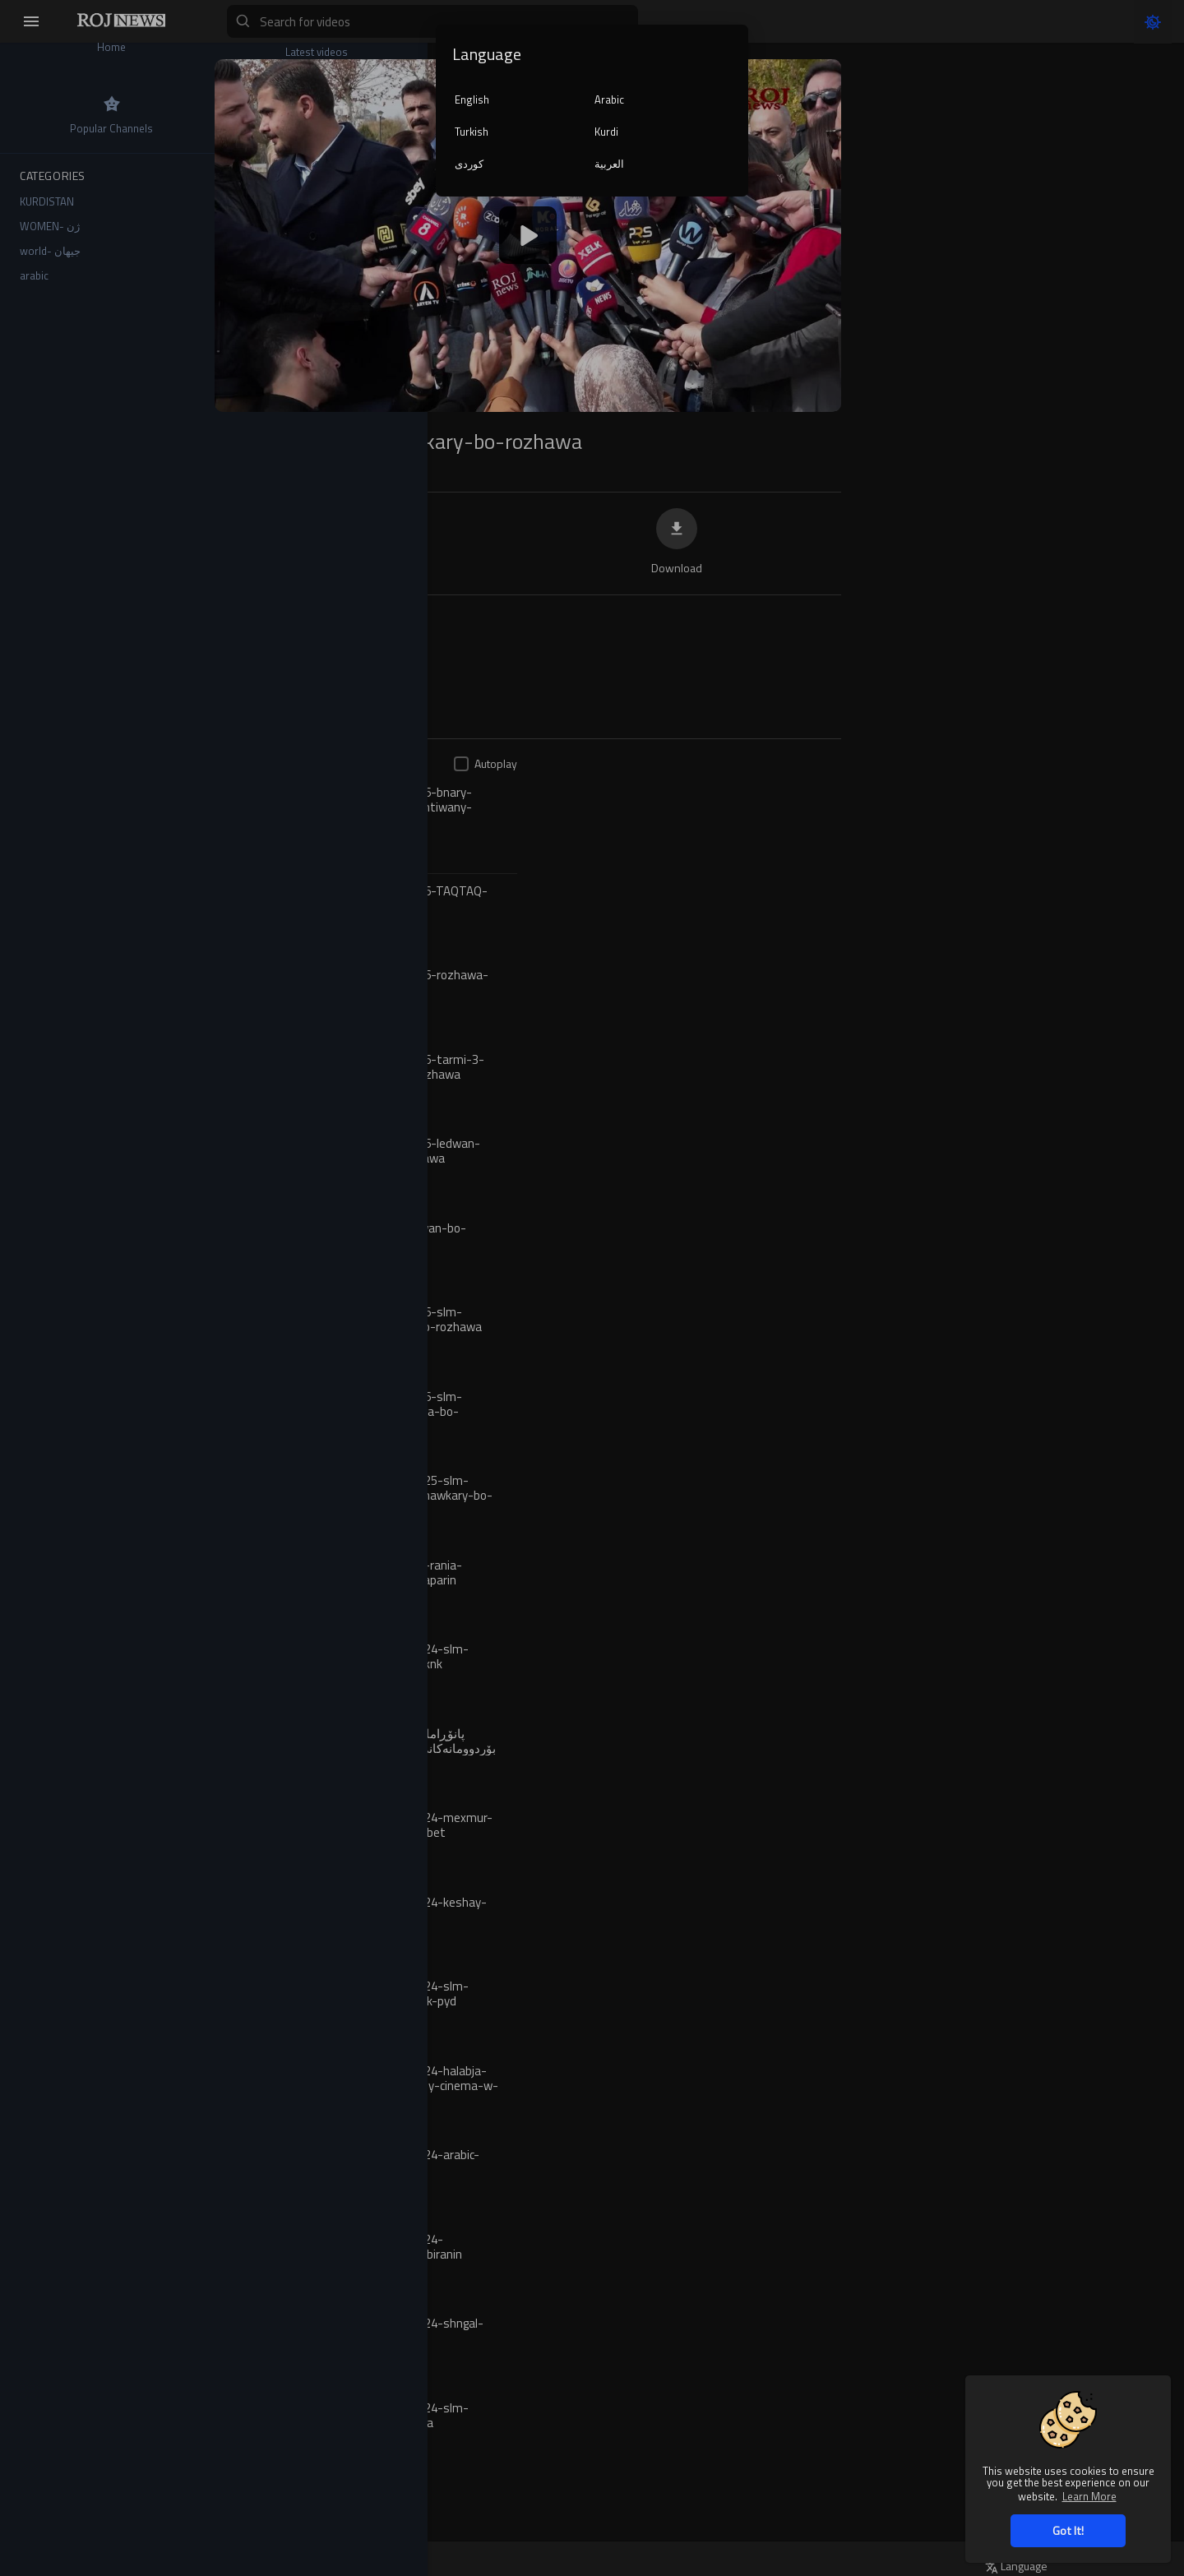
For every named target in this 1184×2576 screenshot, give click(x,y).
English (472, 99)
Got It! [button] (1068, 2530)
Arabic (609, 99)
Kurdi (606, 131)
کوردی (469, 163)
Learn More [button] (1089, 2496)
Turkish (471, 131)
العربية (609, 163)
